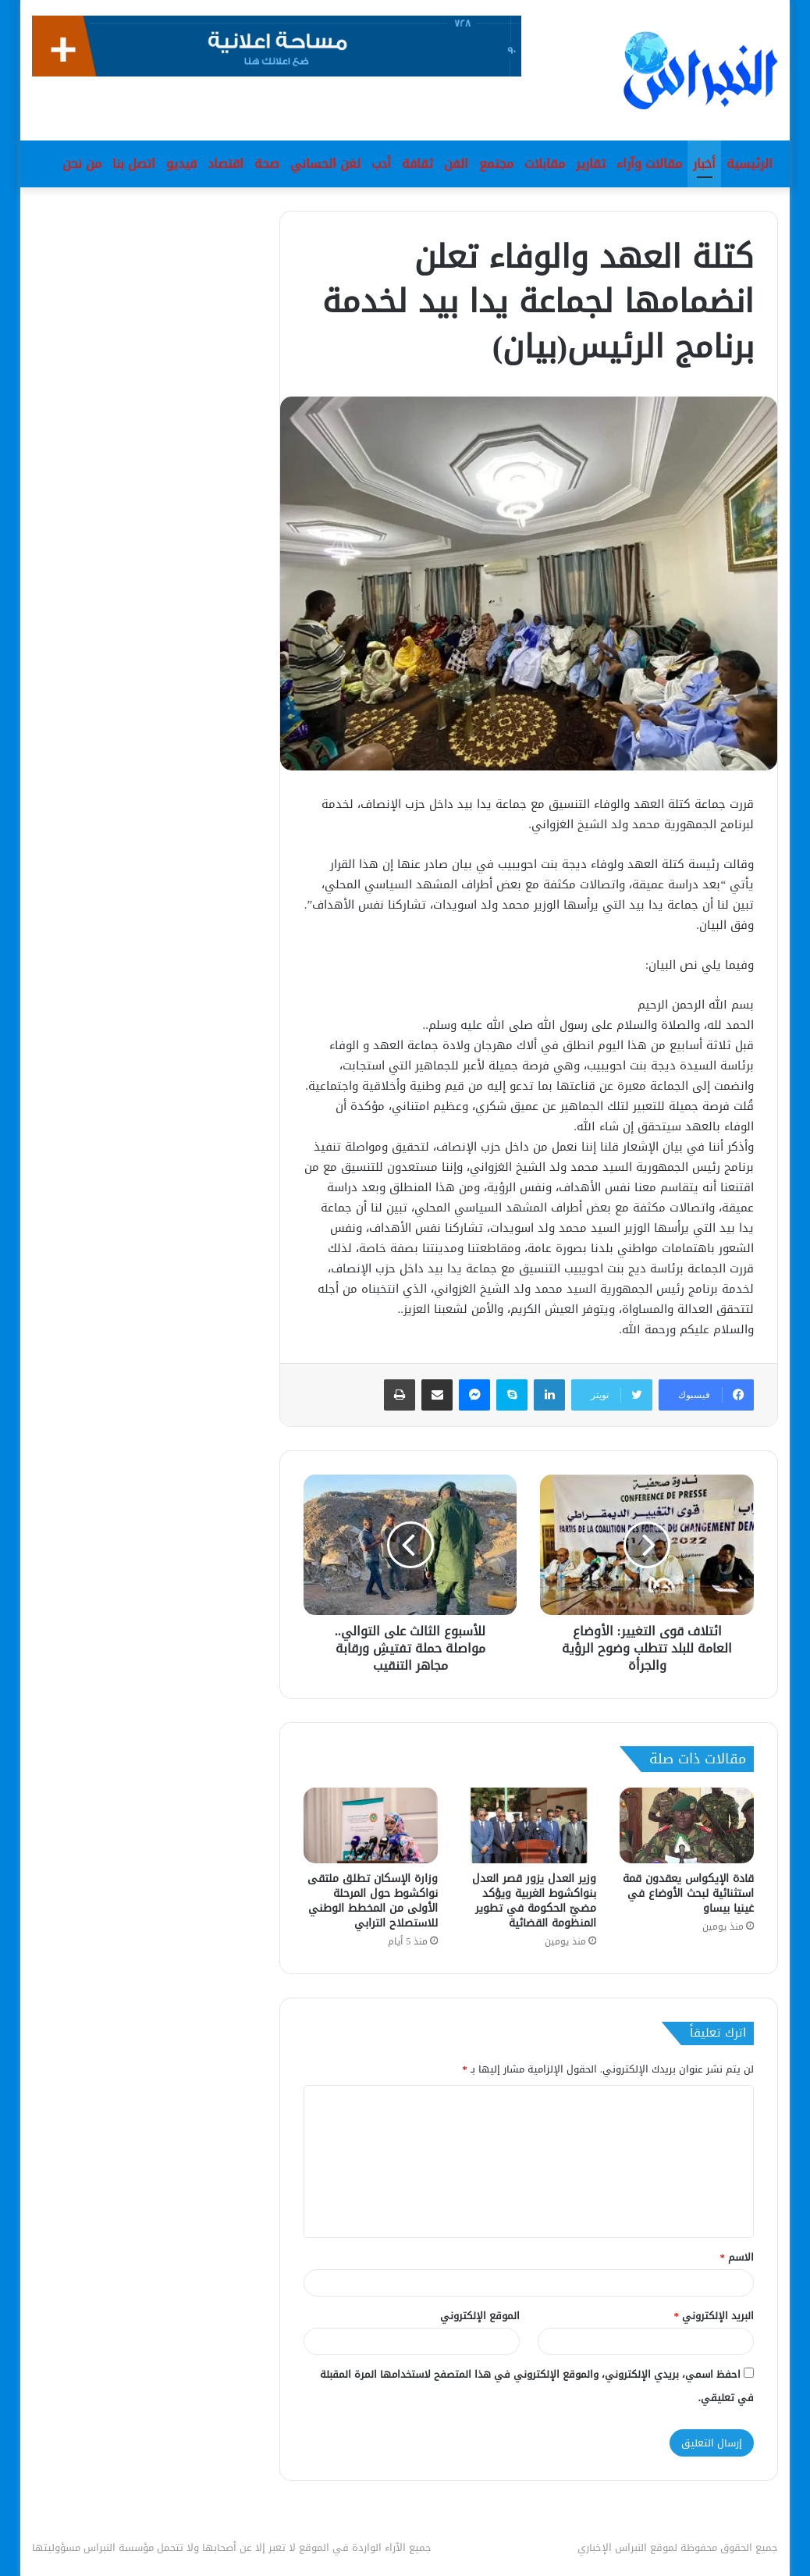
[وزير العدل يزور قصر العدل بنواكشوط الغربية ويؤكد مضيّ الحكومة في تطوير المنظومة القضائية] (528, 1825)
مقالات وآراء (649, 163)
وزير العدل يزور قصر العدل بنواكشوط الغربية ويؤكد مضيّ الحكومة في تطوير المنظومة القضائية (534, 1901)
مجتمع (496, 163)
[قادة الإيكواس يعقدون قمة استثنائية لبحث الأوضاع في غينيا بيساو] (687, 1825)
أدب (381, 163)
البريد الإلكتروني (714, 2315)
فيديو (181, 163)
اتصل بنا (133, 163)
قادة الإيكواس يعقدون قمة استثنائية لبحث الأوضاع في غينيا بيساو (688, 1893)
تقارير (591, 163)
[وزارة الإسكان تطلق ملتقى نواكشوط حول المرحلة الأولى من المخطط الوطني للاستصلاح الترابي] (371, 1825)
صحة (266, 163)
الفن (456, 163)
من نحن (81, 163)
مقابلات (544, 163)
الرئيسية (750, 163)
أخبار (704, 163)
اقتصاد (225, 163)
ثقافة (417, 163)
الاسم (737, 2257)
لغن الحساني (325, 163)
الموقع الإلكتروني (480, 2315)
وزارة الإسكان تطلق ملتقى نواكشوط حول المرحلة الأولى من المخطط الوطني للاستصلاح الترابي (372, 1901)
